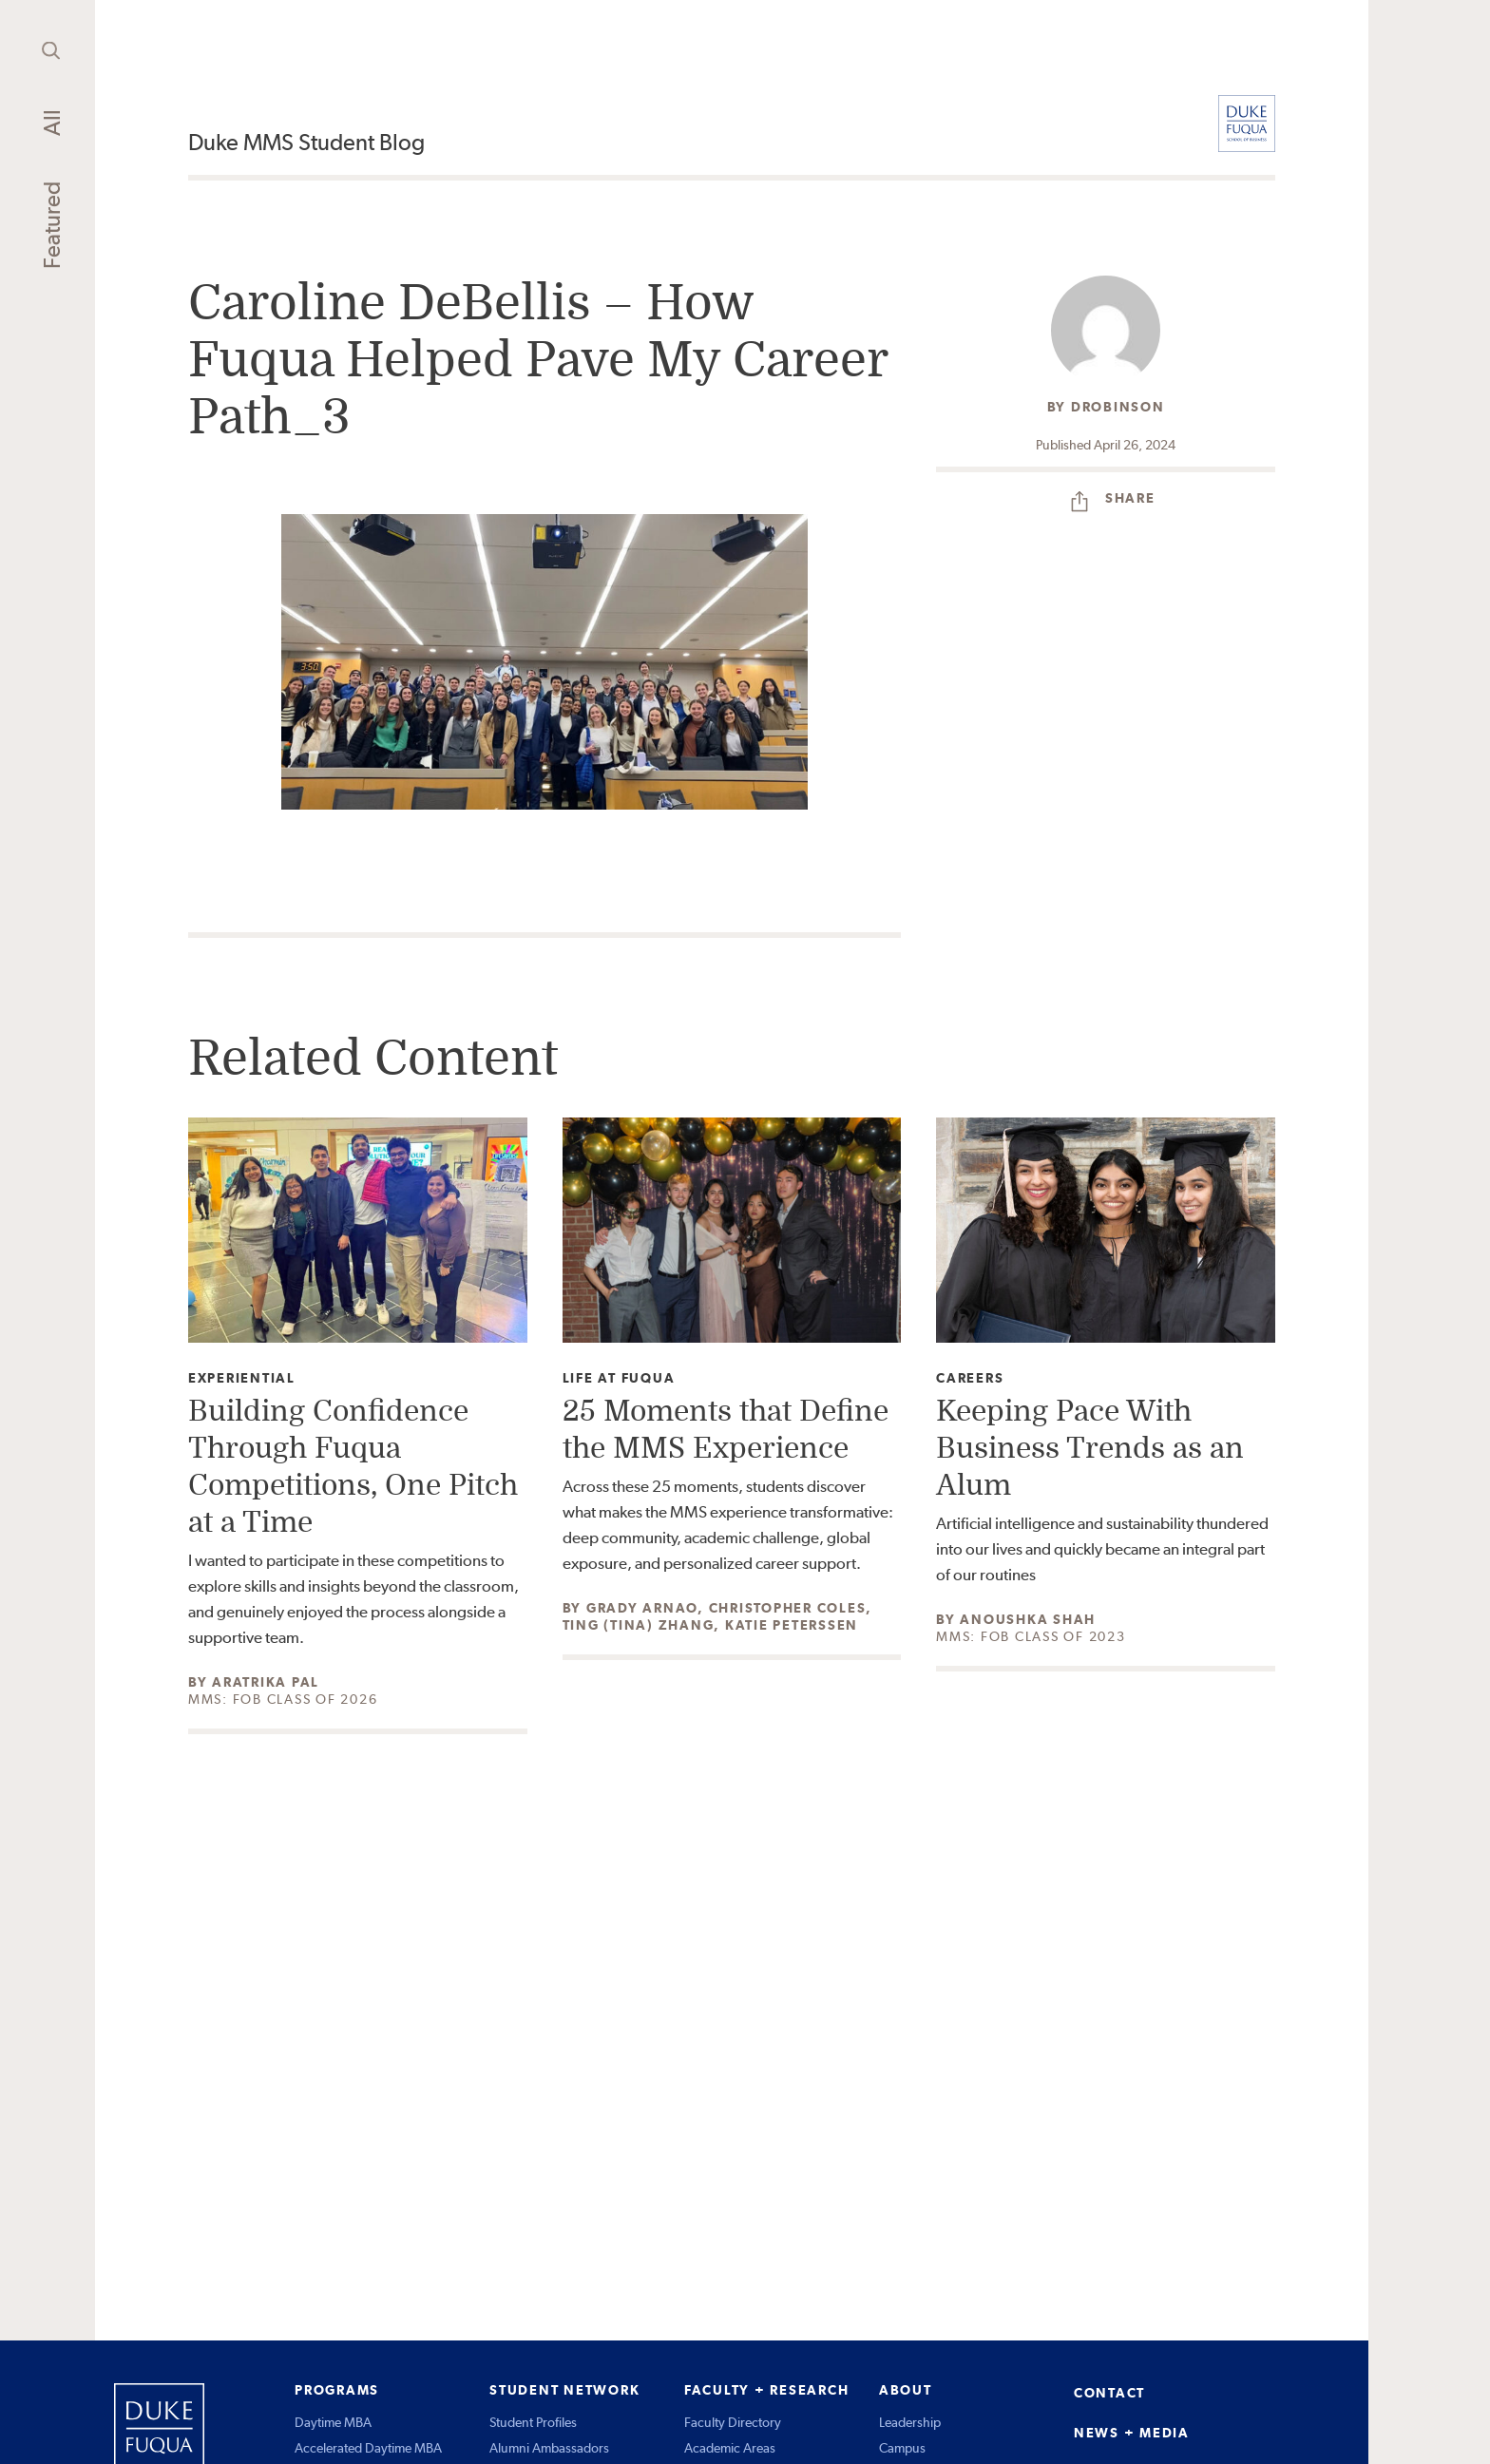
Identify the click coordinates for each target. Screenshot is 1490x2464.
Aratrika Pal (265, 1682)
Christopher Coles (788, 1607)
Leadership (910, 2422)
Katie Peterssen (791, 1625)
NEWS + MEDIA (1132, 2432)
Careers (969, 1378)
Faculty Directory (732, 2422)
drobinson (1118, 406)
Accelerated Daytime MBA (368, 2447)
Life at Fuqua (619, 1378)
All (52, 122)
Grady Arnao (641, 1607)
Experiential (242, 1378)
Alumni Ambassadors (549, 2447)
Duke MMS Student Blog (306, 142)
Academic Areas (729, 2447)
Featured (52, 225)
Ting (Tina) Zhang (639, 1625)
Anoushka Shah (1028, 1619)
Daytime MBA (333, 2422)
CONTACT (1109, 2392)
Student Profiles (533, 2422)
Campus (902, 2447)
